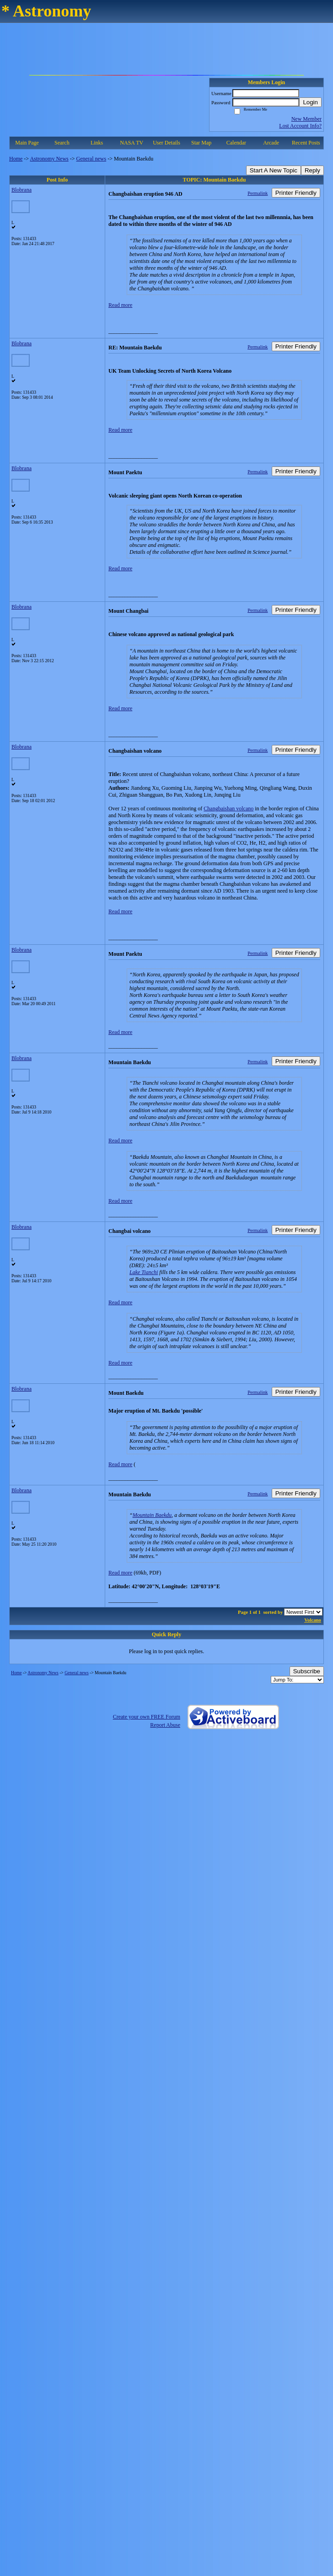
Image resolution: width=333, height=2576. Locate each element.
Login (310, 102)
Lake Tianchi (143, 1272)
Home (15, 158)
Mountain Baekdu (152, 1515)
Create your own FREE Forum (146, 1717)
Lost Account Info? (300, 126)
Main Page (27, 142)
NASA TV (131, 142)
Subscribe (306, 1671)
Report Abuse (165, 1725)
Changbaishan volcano (228, 808)
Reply (312, 170)
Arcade (271, 142)
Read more (120, 305)
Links (97, 142)
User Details (166, 142)
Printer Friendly (296, 192)
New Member (306, 119)
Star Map (201, 142)
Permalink (257, 193)
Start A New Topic (273, 170)
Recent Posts (306, 142)
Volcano (312, 1620)
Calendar (236, 142)
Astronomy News (49, 158)
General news (91, 158)
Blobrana (21, 190)
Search (62, 142)
